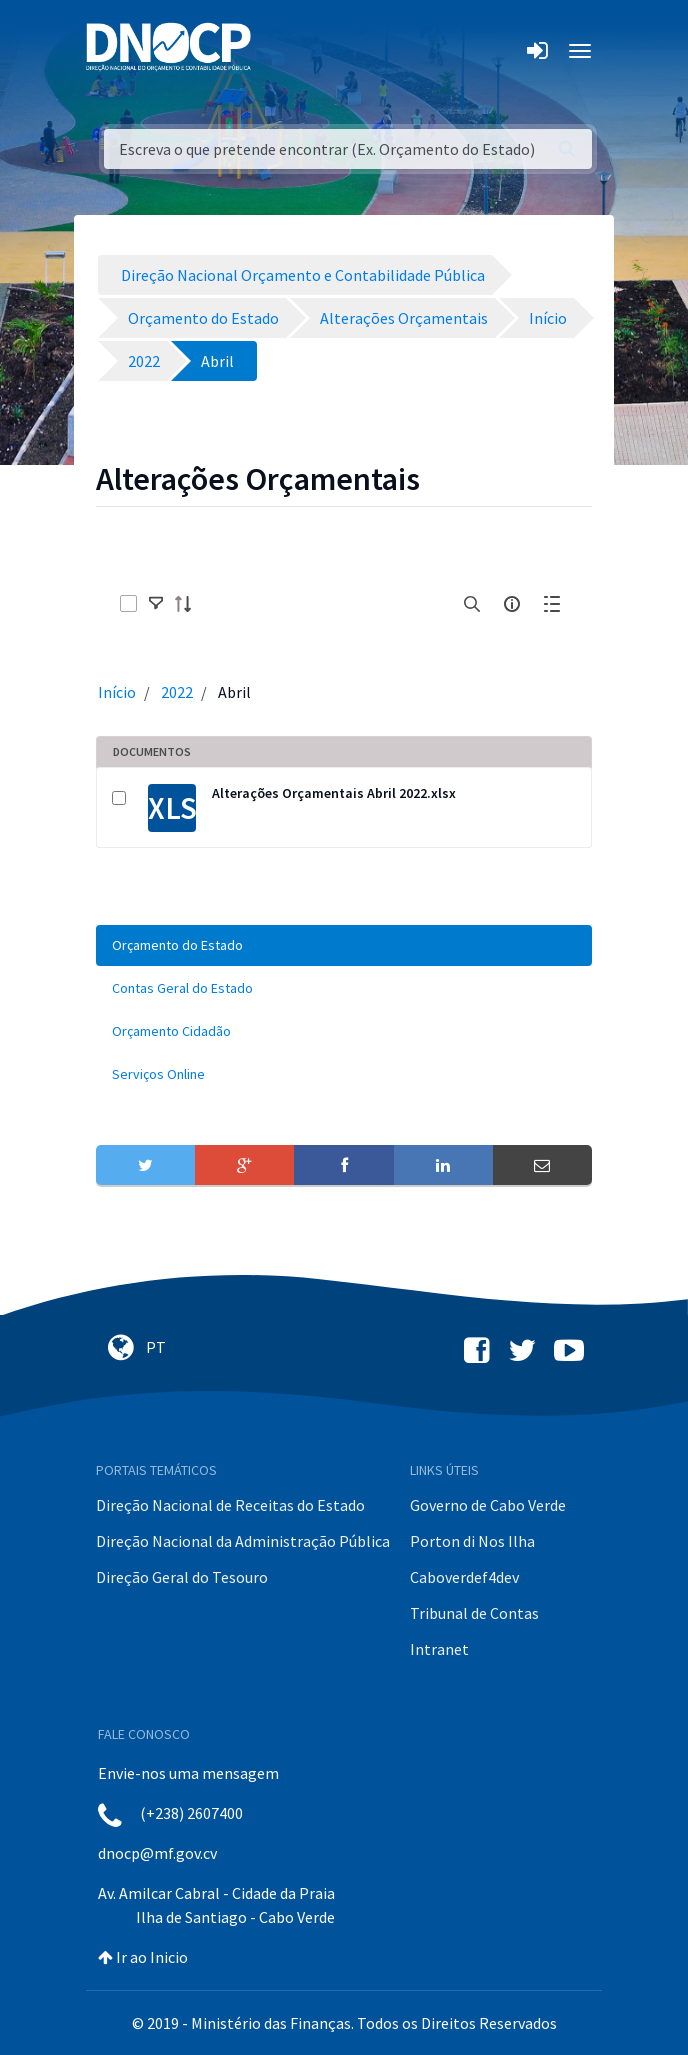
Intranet (439, 1649)
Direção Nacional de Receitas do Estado (230, 1505)
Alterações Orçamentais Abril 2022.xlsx (334, 793)
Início (117, 692)
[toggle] (156, 604)
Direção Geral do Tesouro (182, 1577)
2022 (177, 692)
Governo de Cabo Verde (488, 1505)
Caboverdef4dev (464, 1577)
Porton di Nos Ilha (472, 1541)
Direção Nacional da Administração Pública (243, 1541)
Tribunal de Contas (474, 1613)
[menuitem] (344, 945)
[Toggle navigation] (277, 51)
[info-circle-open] (512, 604)
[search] (472, 604)
